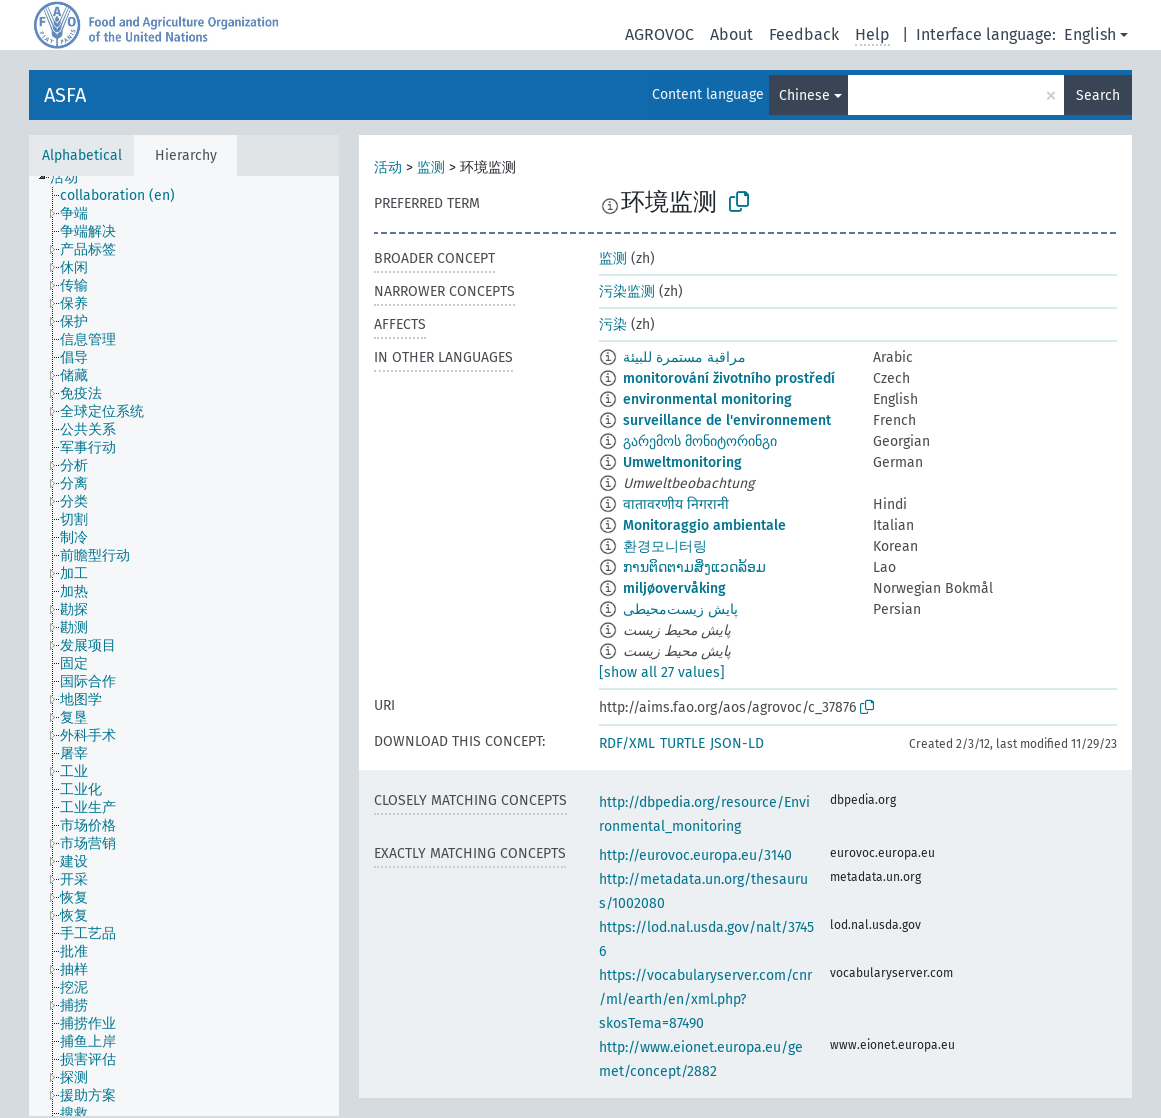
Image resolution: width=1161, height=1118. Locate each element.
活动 (388, 167)
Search (1098, 95)
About (731, 34)
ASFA (65, 95)
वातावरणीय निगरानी (676, 504)
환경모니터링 (665, 546)
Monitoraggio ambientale (704, 525)
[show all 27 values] (662, 672)
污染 (613, 324)
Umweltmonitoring (682, 462)
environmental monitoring (707, 399)
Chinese (804, 95)
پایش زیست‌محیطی (680, 609)
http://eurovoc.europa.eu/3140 (695, 855)
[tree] (184, 646)
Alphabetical (82, 155)
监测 (431, 167)
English (1090, 34)
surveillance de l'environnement (727, 420)
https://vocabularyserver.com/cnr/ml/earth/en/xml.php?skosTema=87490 (705, 999)
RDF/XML (627, 743)
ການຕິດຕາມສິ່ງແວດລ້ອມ (694, 567)
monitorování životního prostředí (729, 378)
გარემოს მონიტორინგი (700, 441)
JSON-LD (737, 743)
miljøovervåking (674, 588)
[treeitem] (72, 178)
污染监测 (627, 291)
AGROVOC (659, 34)
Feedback (804, 34)
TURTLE (682, 743)
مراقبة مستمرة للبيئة (684, 357)
